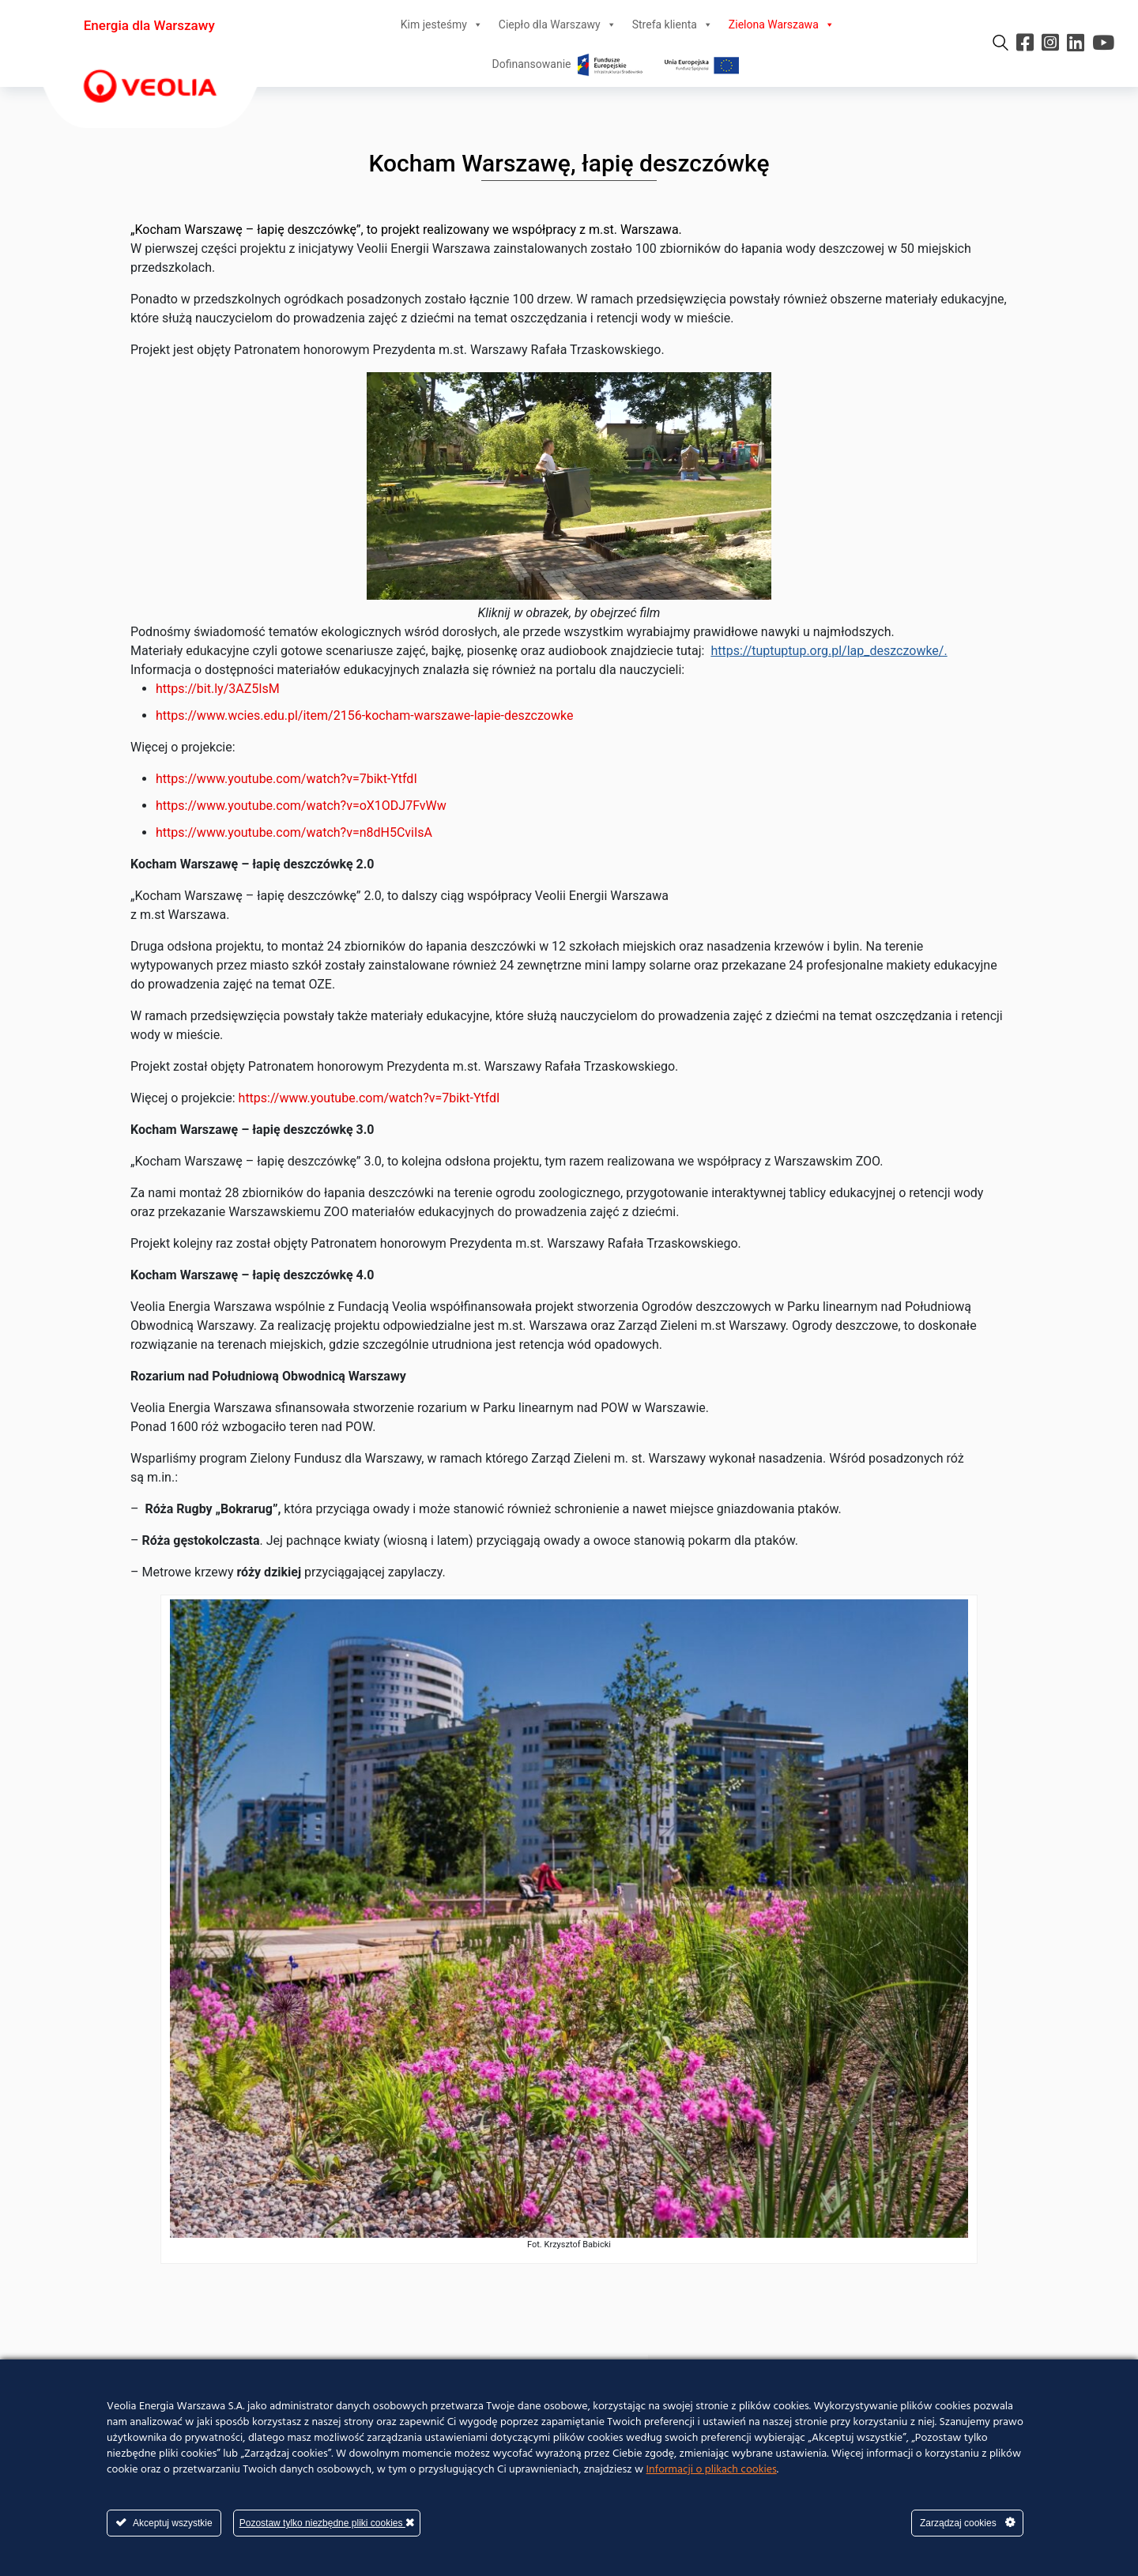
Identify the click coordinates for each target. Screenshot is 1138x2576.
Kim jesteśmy (442, 24)
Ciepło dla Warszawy (557, 24)
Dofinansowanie (617, 64)
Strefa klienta (672, 24)
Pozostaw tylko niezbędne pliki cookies (326, 2523)
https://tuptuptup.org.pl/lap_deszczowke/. (828, 650)
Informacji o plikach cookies (711, 2470)
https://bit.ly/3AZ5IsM (218, 688)
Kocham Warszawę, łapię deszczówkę (569, 163)
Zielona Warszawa (782, 24)
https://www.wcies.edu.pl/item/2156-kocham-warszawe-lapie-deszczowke (364, 715)
